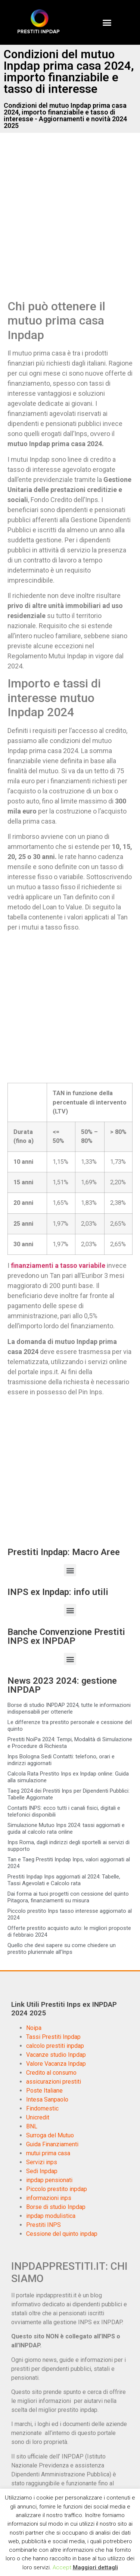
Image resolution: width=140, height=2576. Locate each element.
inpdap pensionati (49, 2180)
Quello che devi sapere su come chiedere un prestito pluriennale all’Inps (61, 1948)
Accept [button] (62, 2567)
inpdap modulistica (50, 2215)
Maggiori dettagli (95, 2567)
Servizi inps (41, 2162)
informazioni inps (48, 2197)
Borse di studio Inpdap (55, 2206)
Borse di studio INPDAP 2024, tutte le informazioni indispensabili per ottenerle (69, 1708)
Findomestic (42, 2108)
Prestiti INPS (43, 2224)
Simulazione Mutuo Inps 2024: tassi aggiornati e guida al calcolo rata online (66, 1828)
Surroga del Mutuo (50, 2135)
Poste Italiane (44, 2090)
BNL (31, 2126)
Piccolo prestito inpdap (56, 2189)
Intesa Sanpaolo (47, 2099)
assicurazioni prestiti (53, 2081)
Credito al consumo (51, 2072)
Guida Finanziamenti (52, 2144)
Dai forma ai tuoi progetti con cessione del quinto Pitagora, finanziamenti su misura (68, 1897)
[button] (107, 22)
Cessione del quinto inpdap (61, 2233)
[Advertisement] (70, 224)
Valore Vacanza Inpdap (56, 2063)
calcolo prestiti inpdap (55, 2045)
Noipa (33, 2027)
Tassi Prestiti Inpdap (53, 2036)
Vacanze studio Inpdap (56, 2054)
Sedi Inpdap (41, 2171)
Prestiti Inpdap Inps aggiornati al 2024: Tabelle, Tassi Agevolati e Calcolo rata (63, 1880)
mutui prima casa (48, 2153)
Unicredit (37, 2117)
